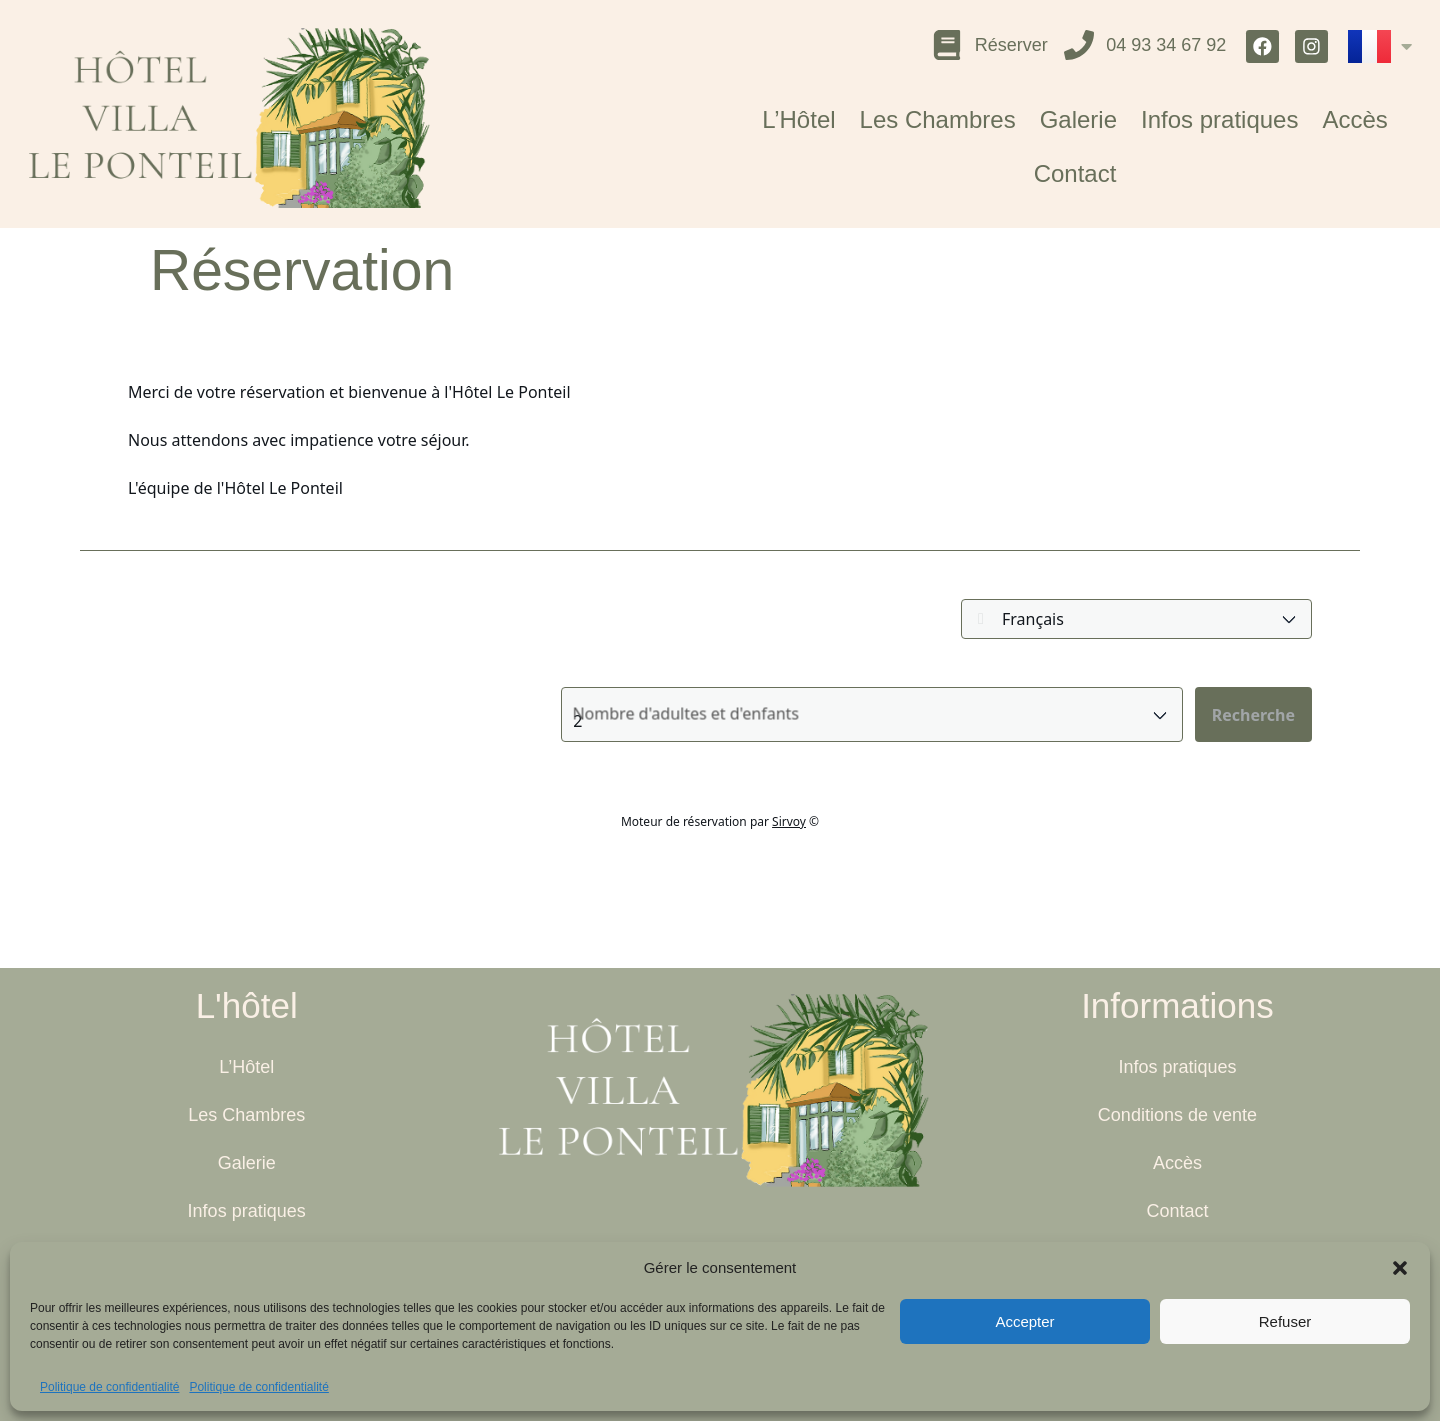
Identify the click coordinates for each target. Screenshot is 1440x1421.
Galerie (1078, 122)
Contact (1075, 176)
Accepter (1024, 1321)
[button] (1400, 1268)
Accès (1354, 122)
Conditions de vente (1177, 1115)
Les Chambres (938, 122)
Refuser (1285, 1321)
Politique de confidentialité (109, 1387)
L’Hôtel (798, 122)
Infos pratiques (1219, 122)
